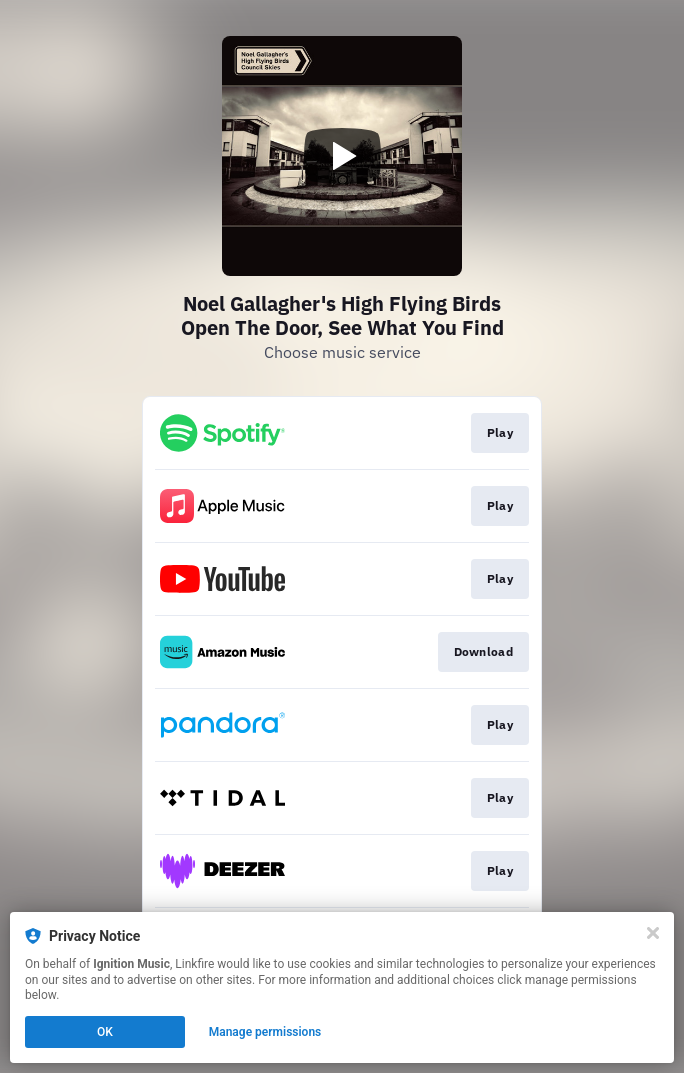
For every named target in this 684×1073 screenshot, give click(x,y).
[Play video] (342, 156)
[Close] (653, 933)
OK (105, 1032)
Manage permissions (265, 1032)
